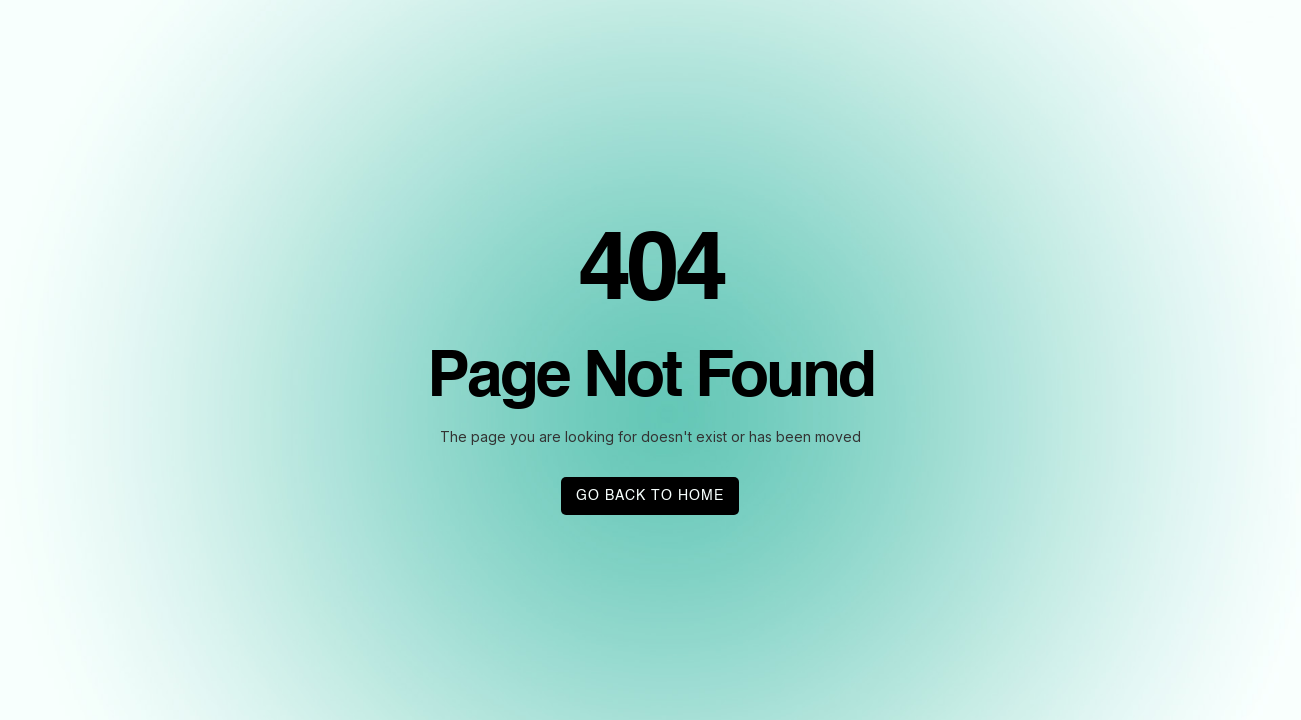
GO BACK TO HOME (650, 496)
